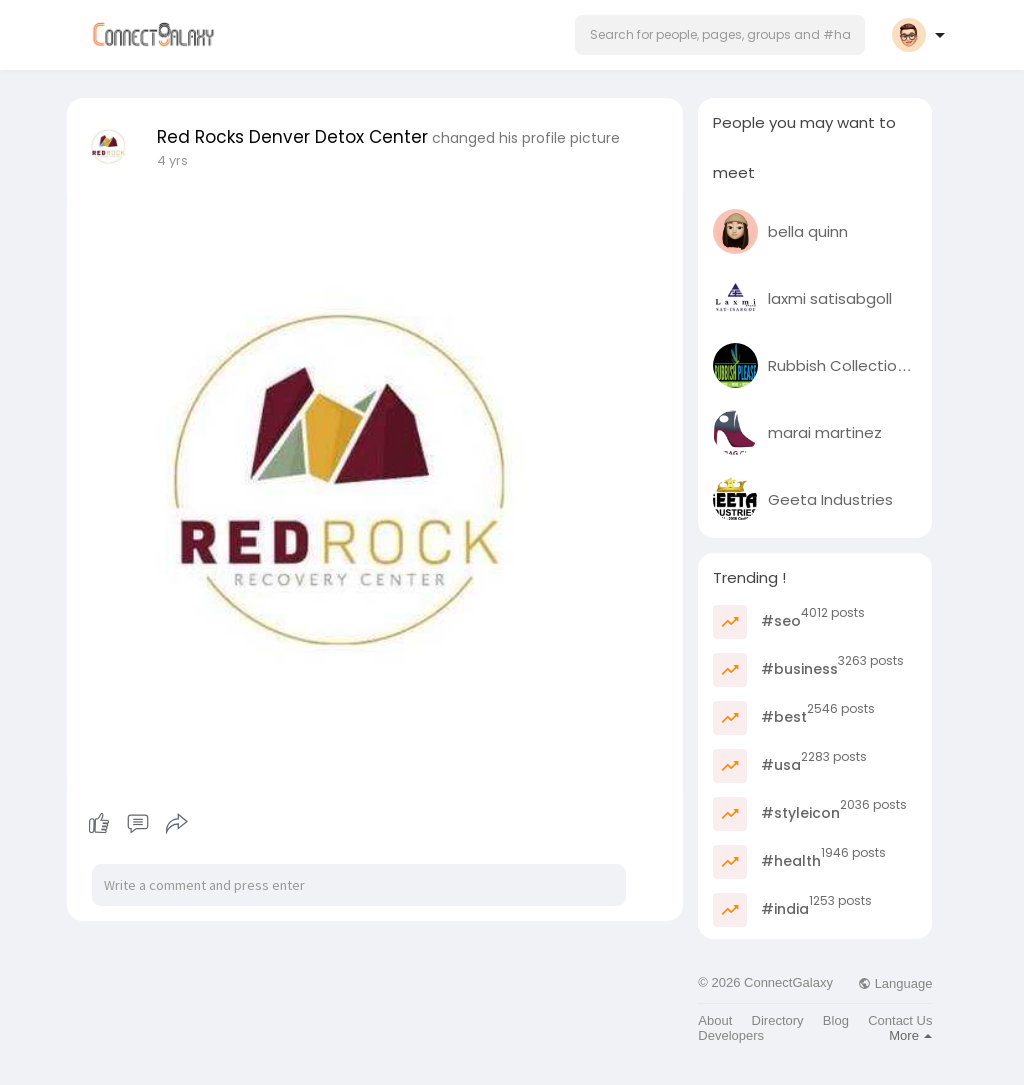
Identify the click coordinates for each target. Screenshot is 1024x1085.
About (715, 1020)
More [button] (910, 1035)
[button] (720, 35)
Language (895, 983)
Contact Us (900, 1020)
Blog (836, 1020)
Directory (778, 1020)
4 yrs (172, 160)
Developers (731, 1035)
